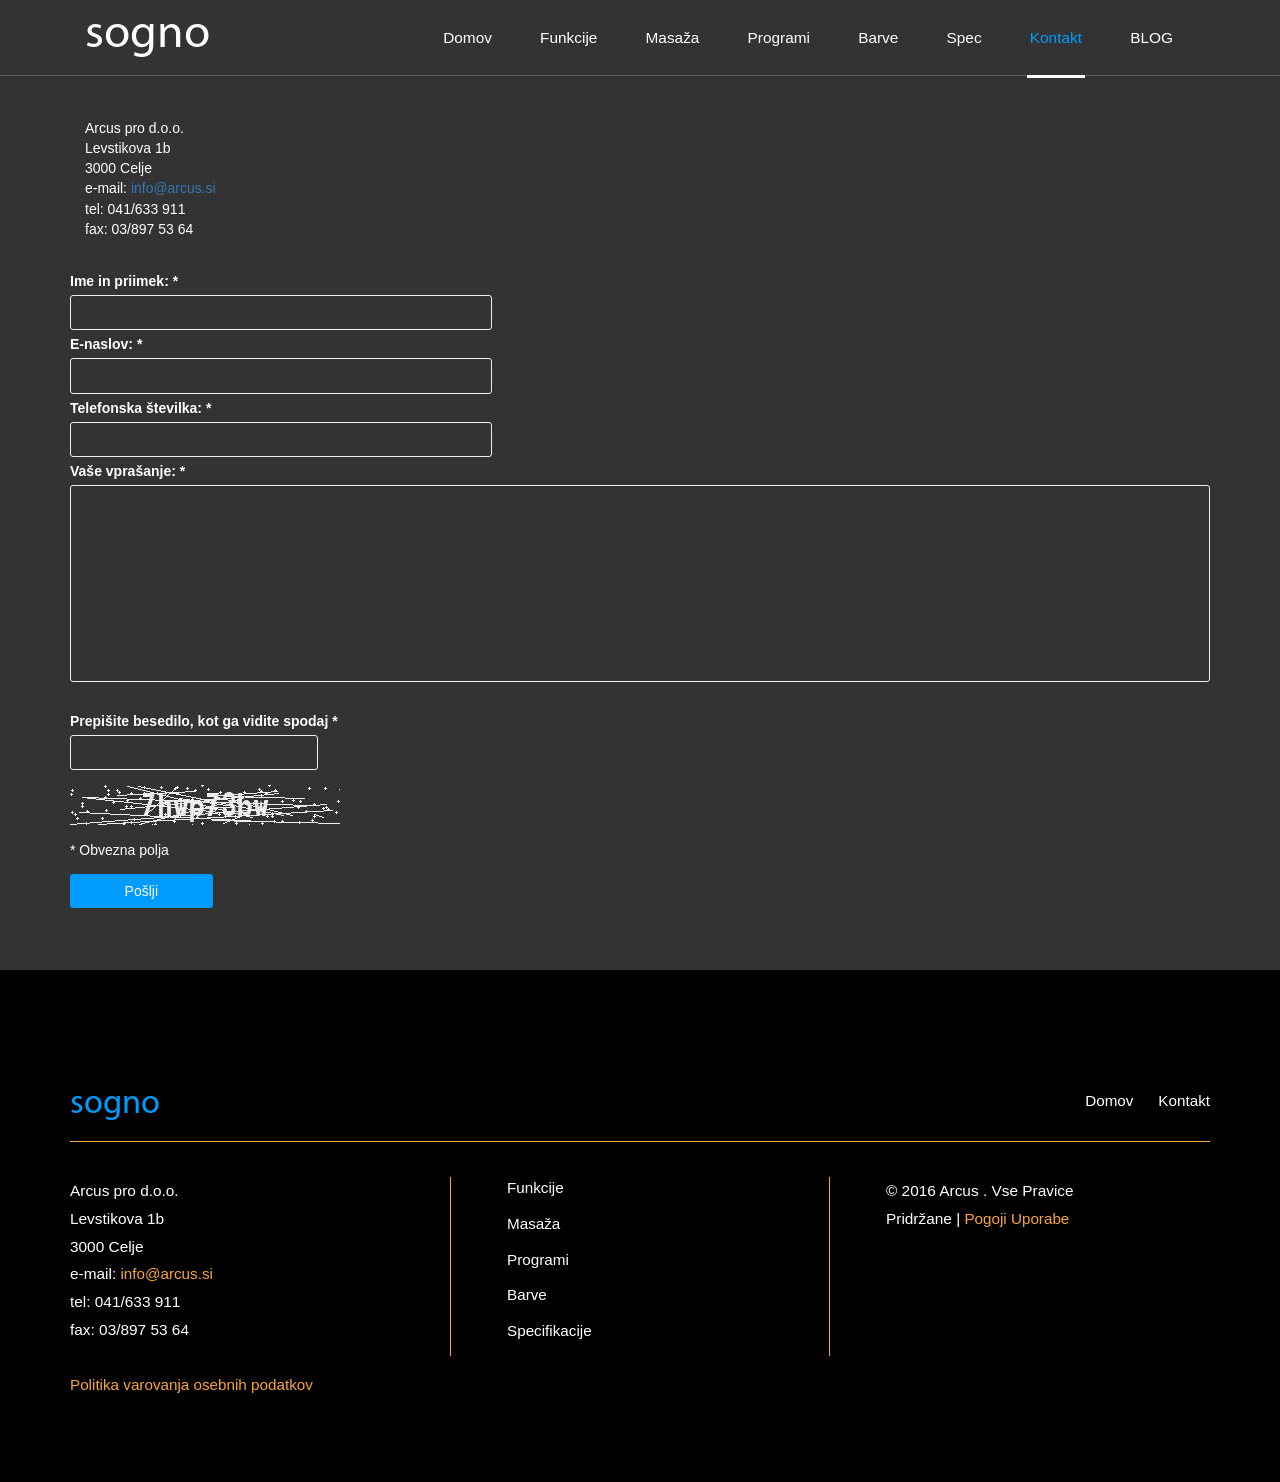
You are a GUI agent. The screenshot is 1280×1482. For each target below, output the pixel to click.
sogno (148, 34)
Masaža (673, 37)
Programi (779, 37)
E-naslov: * (106, 344)
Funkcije (568, 37)
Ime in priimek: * (124, 280)
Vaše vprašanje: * (127, 470)
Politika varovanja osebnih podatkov (193, 1383)
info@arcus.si (173, 188)
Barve (878, 37)
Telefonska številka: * (140, 407)
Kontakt (1056, 37)
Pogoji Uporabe (1017, 1217)
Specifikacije (550, 1330)
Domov (467, 37)
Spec (964, 37)
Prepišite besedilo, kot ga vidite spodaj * (204, 720)
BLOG (1151, 37)
